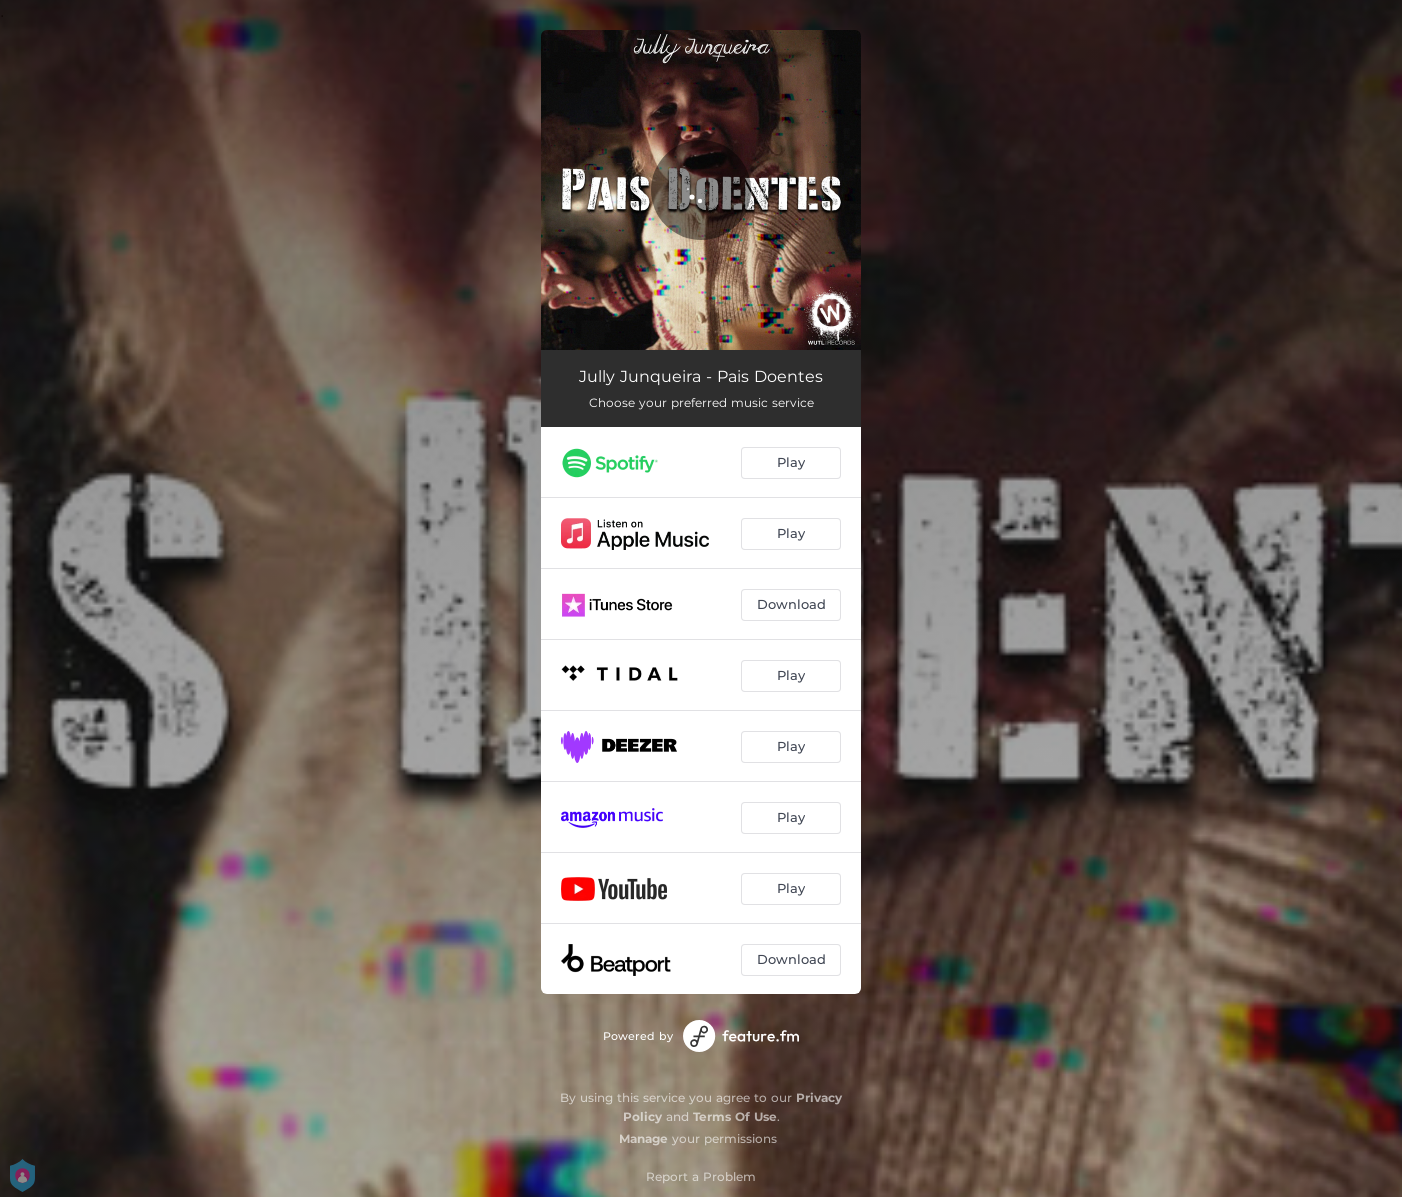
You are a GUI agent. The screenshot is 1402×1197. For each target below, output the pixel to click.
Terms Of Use (735, 1116)
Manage (643, 1138)
